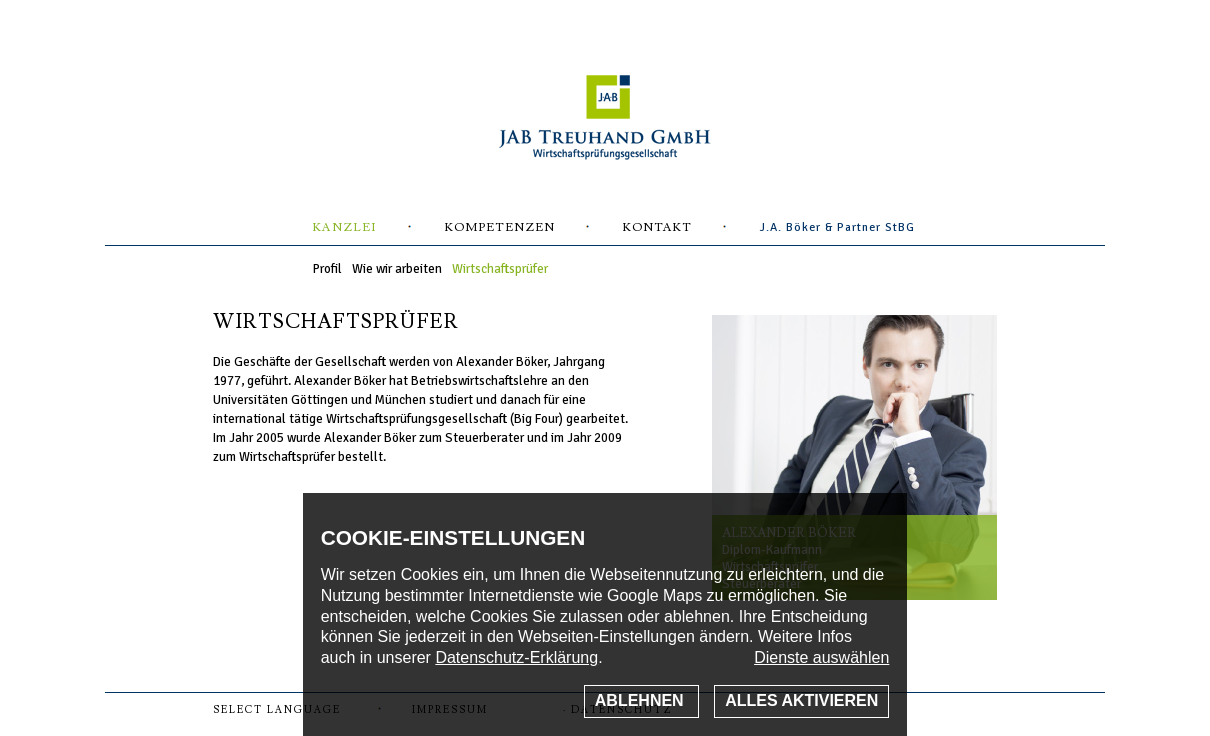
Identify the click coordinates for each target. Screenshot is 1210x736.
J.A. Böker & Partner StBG (837, 227)
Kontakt (657, 227)
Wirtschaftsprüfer (500, 269)
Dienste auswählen (821, 657)
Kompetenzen (500, 227)
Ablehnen (641, 700)
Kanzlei (345, 227)
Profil (327, 269)
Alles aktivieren (801, 700)
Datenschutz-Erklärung (516, 657)
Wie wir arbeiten (397, 269)
